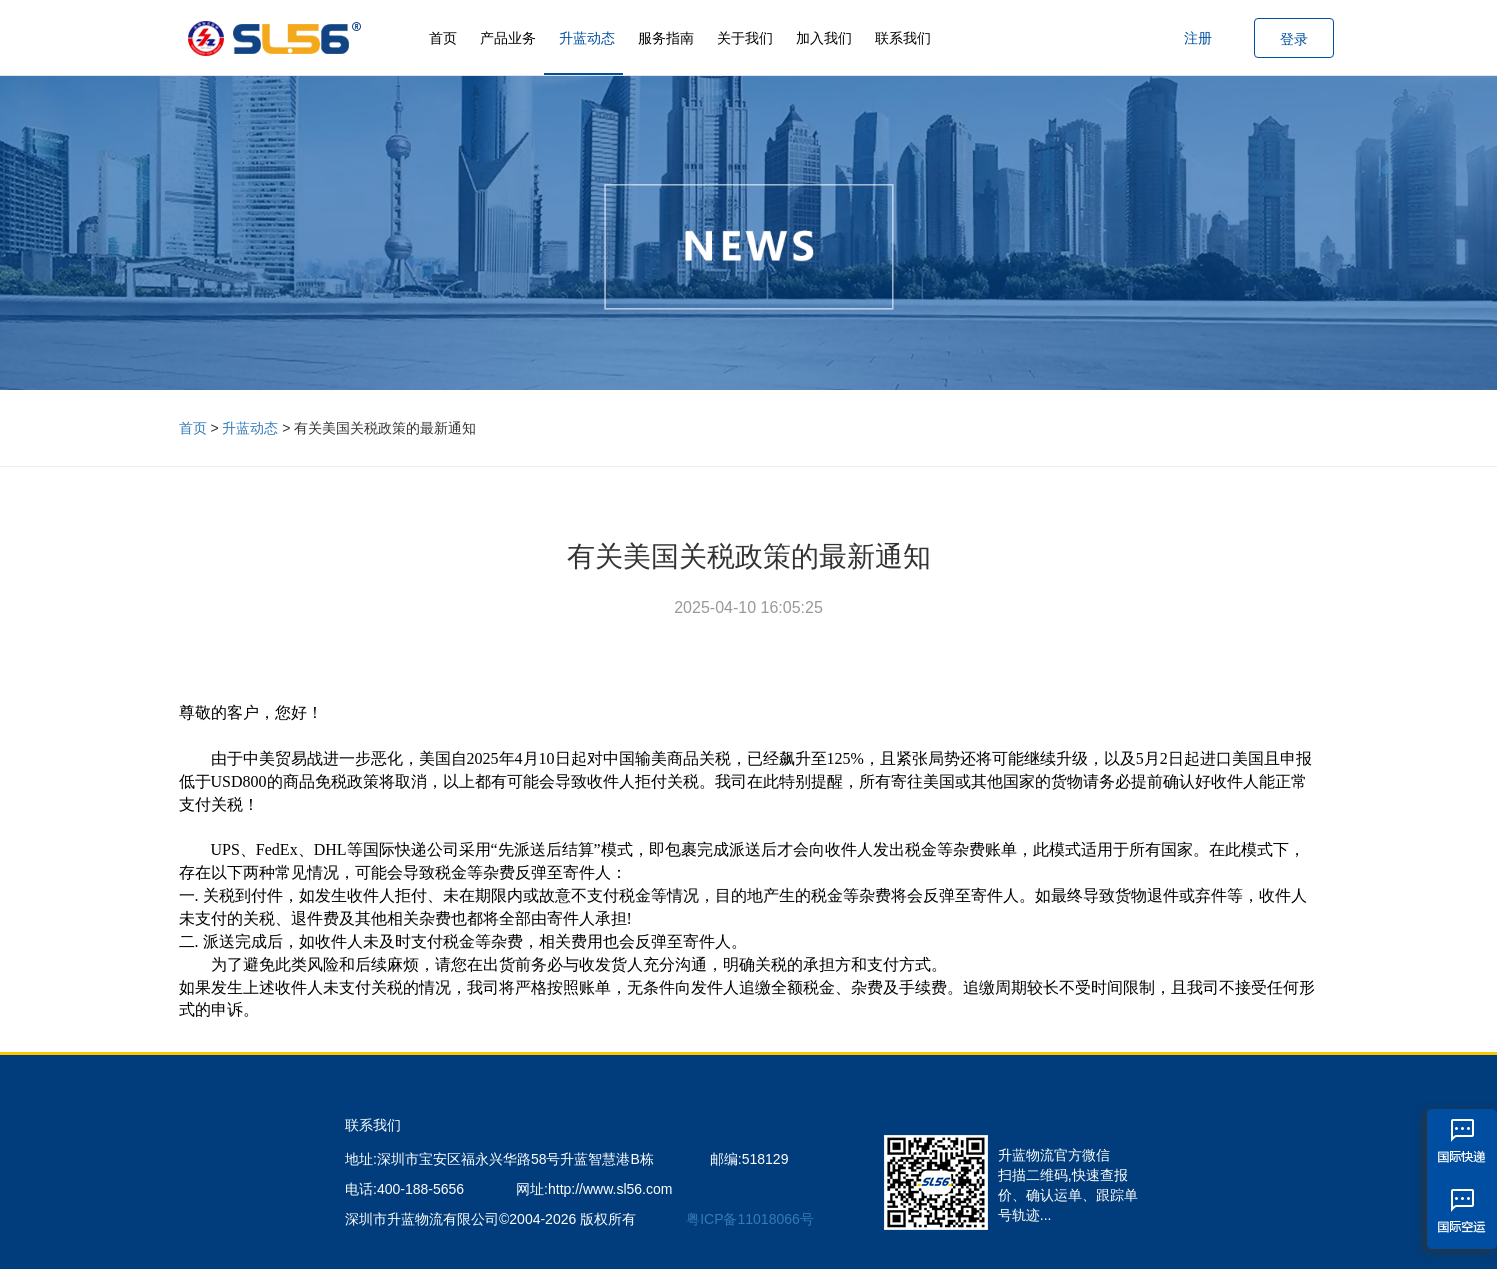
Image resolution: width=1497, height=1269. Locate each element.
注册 (1198, 38)
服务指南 (666, 38)
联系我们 (903, 38)
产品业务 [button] (508, 38)
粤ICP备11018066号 (750, 1219)
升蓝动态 (587, 38)
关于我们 (745, 38)
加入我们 (824, 38)
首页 (443, 38)
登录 (1294, 39)
